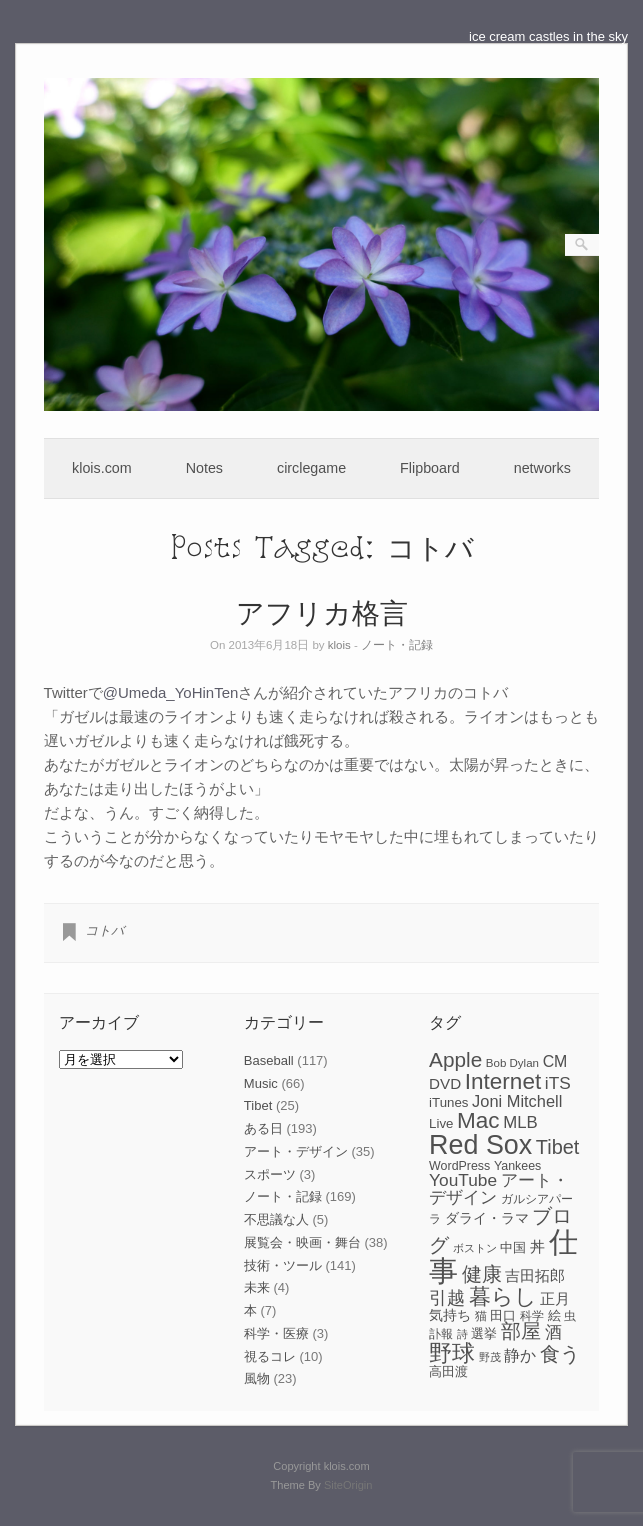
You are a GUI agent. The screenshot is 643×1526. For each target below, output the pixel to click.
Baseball (269, 1060)
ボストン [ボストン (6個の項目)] (475, 1248)
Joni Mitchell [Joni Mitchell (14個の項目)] (517, 1101)
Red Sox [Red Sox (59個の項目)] (480, 1145)
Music (261, 1083)
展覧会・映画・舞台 (302, 1242)
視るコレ (270, 1356)
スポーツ (270, 1174)
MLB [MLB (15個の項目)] (520, 1122)
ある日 (263, 1128)
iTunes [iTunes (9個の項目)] (448, 1102)
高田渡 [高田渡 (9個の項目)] (448, 1371)
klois (339, 645)
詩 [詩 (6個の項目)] (462, 1334)
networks (542, 468)
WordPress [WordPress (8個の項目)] (459, 1166)
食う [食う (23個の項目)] (560, 1354)
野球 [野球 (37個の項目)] (452, 1353)
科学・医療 (276, 1333)
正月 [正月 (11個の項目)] (555, 1299)
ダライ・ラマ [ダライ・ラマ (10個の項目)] (487, 1218)
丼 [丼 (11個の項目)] (537, 1247)
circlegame (311, 468)
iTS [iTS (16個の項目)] (558, 1083)
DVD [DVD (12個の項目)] (445, 1083)
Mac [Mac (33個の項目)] (478, 1120)
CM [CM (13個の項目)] (555, 1061)
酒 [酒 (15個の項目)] (553, 1332)
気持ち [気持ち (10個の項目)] (450, 1315)
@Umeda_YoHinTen (171, 692)
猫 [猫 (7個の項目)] (481, 1316)
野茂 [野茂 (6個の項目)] (490, 1357)
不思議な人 (276, 1219)
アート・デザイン (296, 1151)
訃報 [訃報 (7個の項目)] (441, 1334)
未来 (257, 1287)
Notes (204, 468)
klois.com (102, 468)
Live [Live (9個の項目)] (441, 1123)
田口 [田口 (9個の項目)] (503, 1315)
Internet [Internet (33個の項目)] (503, 1081)
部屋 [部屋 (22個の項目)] (521, 1331)
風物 (257, 1378)
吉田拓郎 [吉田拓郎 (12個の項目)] (535, 1275)
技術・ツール (283, 1265)
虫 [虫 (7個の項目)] (570, 1316)
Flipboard (430, 468)
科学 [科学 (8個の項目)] (532, 1316)
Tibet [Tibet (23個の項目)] (558, 1147)
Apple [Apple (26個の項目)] (455, 1059)
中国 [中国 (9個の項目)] (513, 1247)
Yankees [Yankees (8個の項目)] (517, 1166)
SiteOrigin (348, 1485)
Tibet (258, 1105)
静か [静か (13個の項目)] (520, 1355)
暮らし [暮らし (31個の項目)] (503, 1296)
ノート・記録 (397, 645)
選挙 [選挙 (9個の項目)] (484, 1333)
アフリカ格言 (322, 611)
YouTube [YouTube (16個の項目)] (463, 1180)
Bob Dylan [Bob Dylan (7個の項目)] (512, 1063)
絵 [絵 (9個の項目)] (554, 1315)
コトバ (104, 930)
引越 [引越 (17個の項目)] (447, 1298)
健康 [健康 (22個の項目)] (482, 1274)
